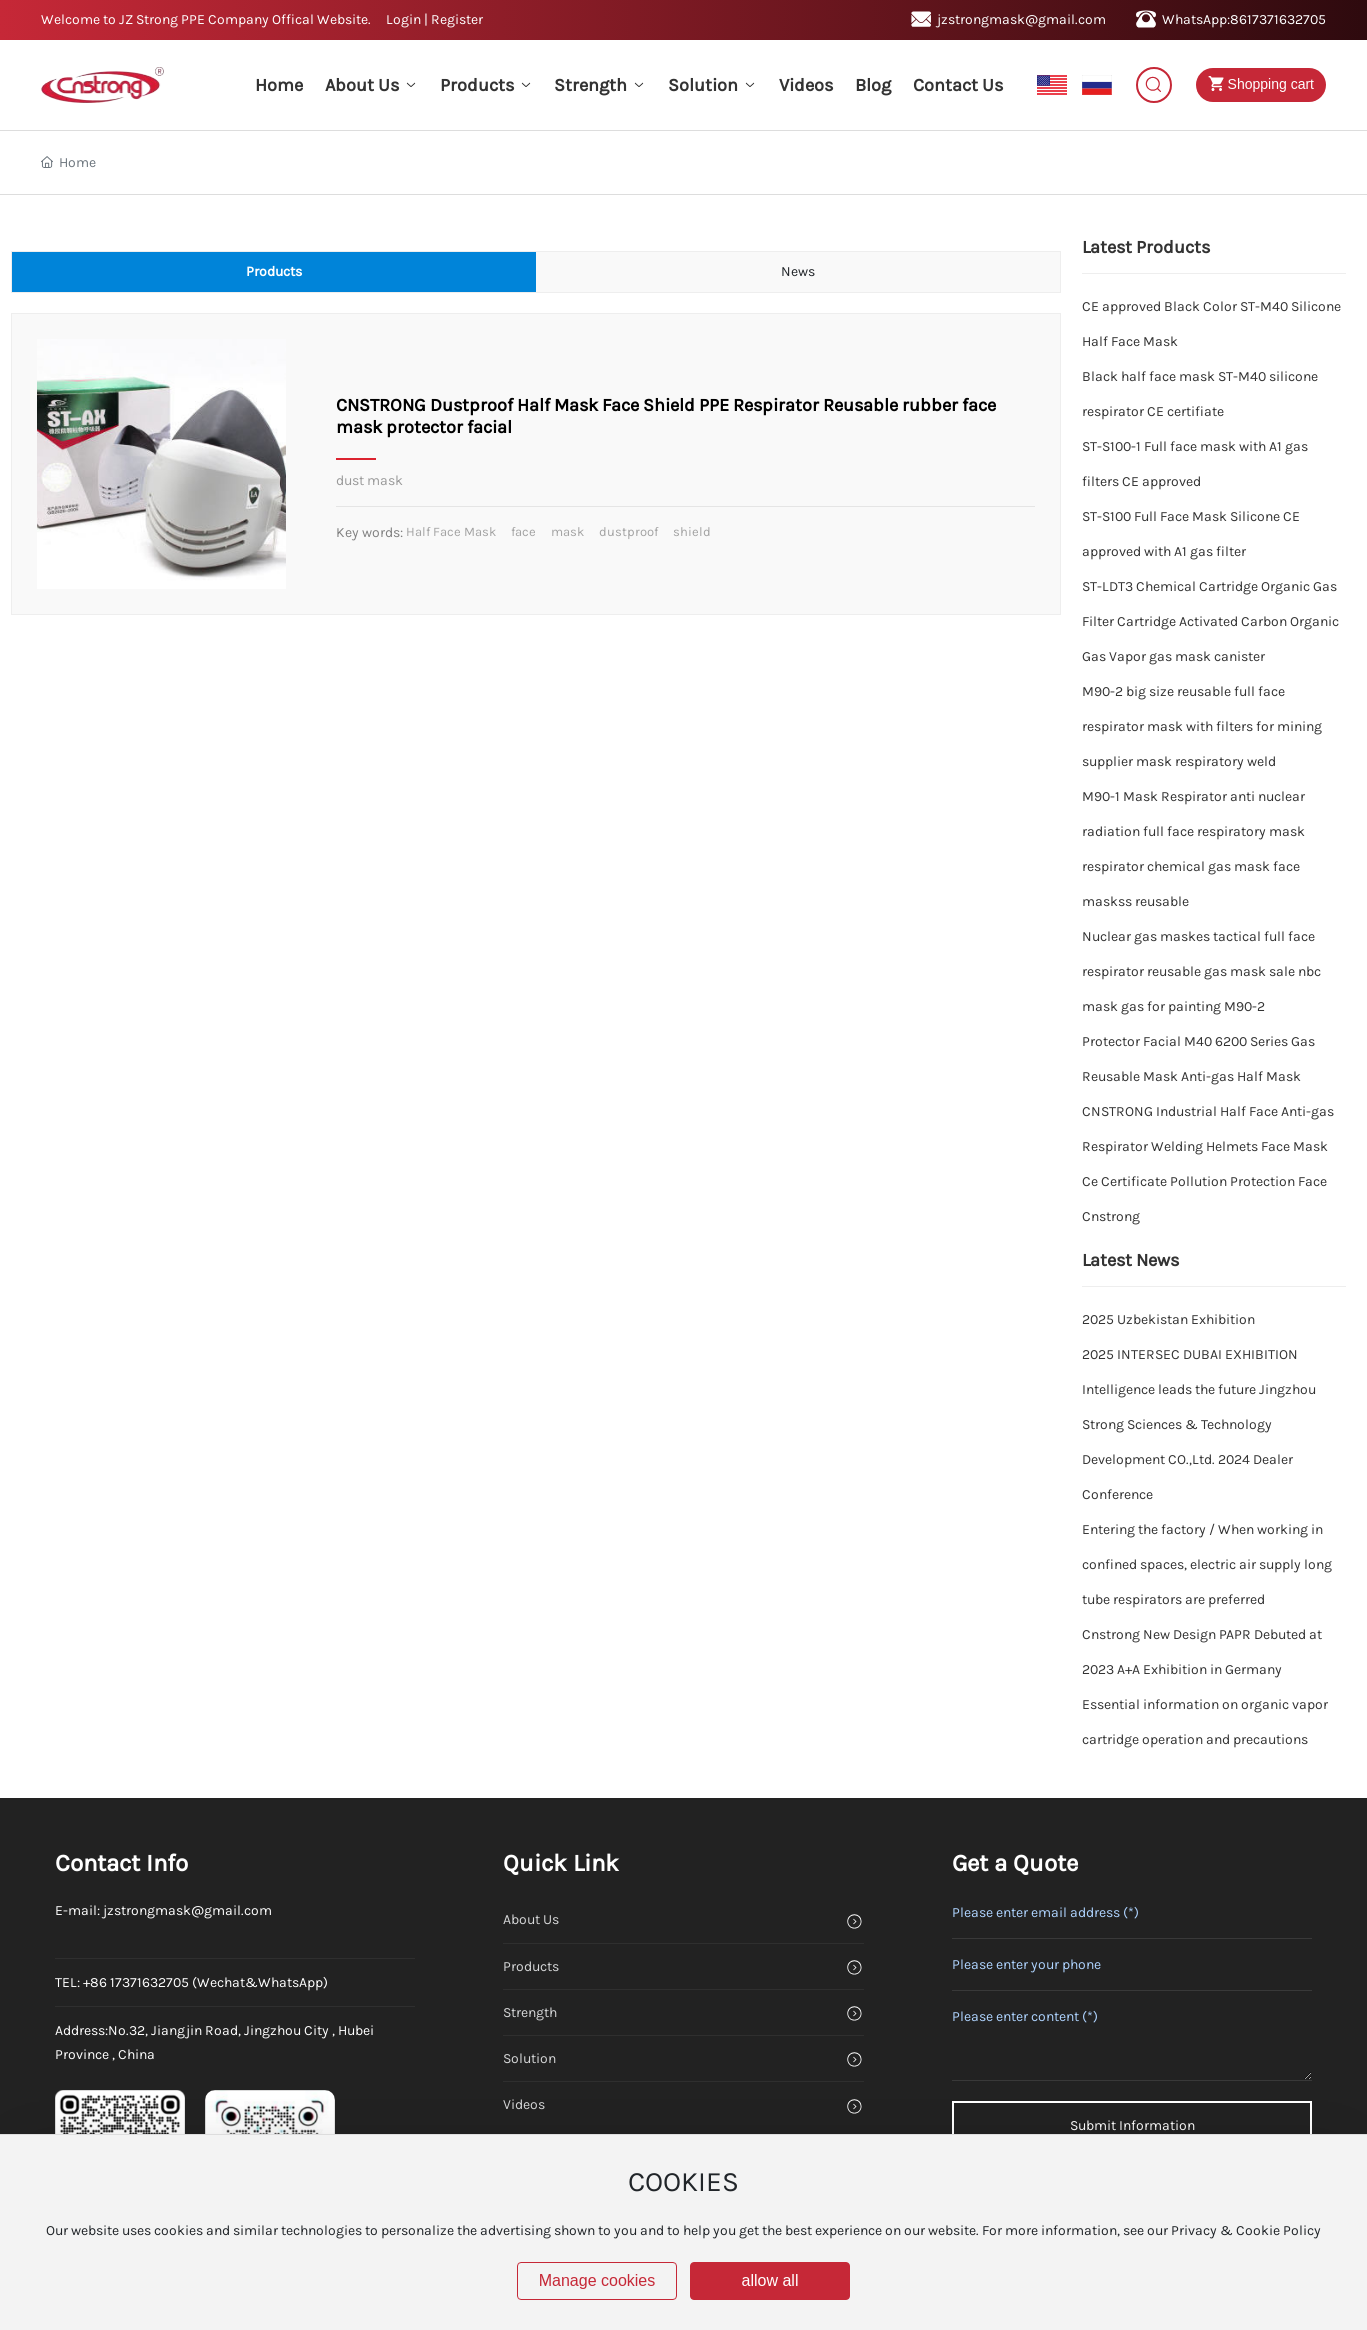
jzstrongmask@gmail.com (1008, 19)
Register (457, 19)
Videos (524, 2104)
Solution (529, 2058)
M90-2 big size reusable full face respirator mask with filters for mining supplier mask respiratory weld (1202, 726)
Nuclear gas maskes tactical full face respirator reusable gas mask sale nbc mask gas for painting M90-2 (1201, 971)
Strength (530, 2012)
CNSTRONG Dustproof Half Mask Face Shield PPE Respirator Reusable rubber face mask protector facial (666, 416)
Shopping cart (1257, 83)
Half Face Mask (451, 531)
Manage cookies (597, 2280)
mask (567, 531)
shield (692, 531)
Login (405, 19)
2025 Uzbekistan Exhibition (1168, 1319)
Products (531, 1966)
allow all (770, 2280)
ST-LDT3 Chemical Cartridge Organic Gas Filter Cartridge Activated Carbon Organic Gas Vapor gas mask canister (1210, 621)
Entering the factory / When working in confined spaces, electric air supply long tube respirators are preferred (1207, 1564)
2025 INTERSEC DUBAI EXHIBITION (1190, 1354)
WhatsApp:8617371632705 (1231, 19)
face (523, 531)
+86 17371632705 (136, 1982)
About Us (531, 1919)
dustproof (628, 531)
